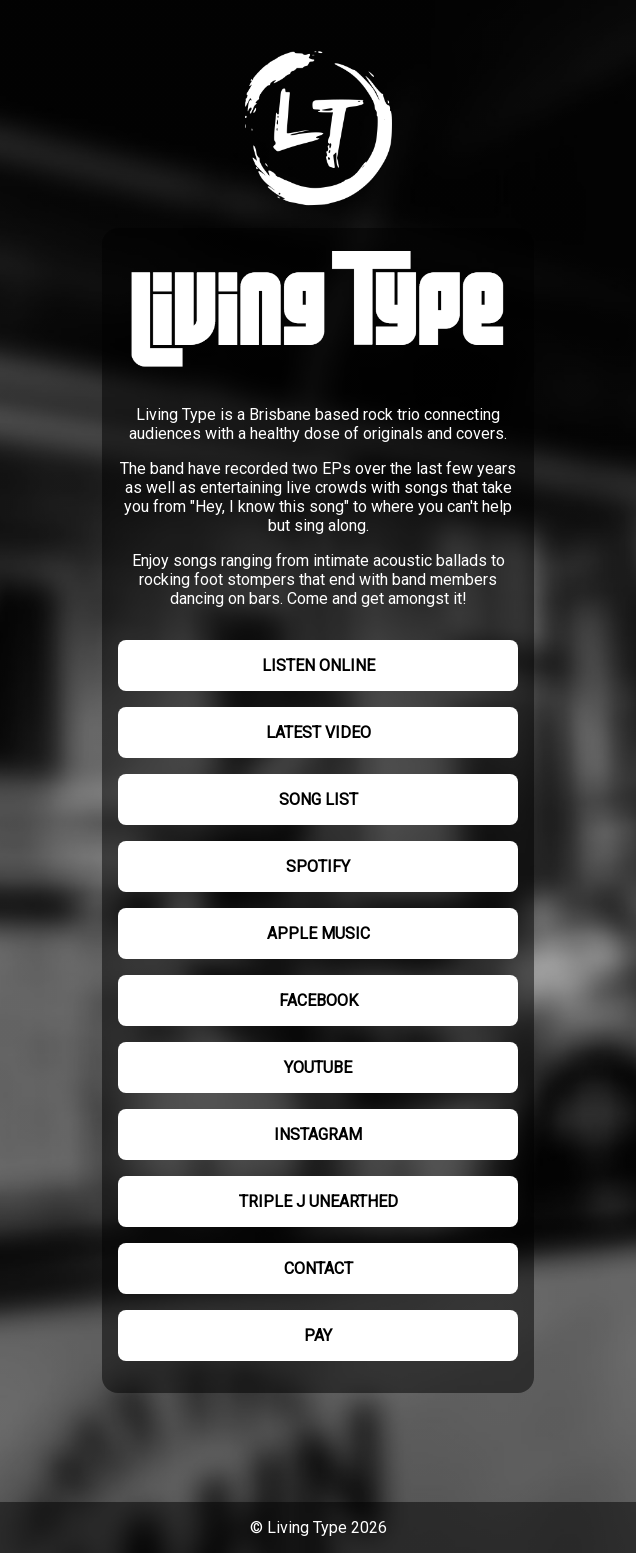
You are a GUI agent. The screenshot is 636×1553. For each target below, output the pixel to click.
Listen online (318, 665)
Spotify (318, 866)
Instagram (318, 1134)
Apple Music (318, 933)
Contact (318, 1268)
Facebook (318, 1000)
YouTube (318, 1067)
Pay (318, 1335)
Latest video (318, 732)
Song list (318, 799)
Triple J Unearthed (318, 1201)
